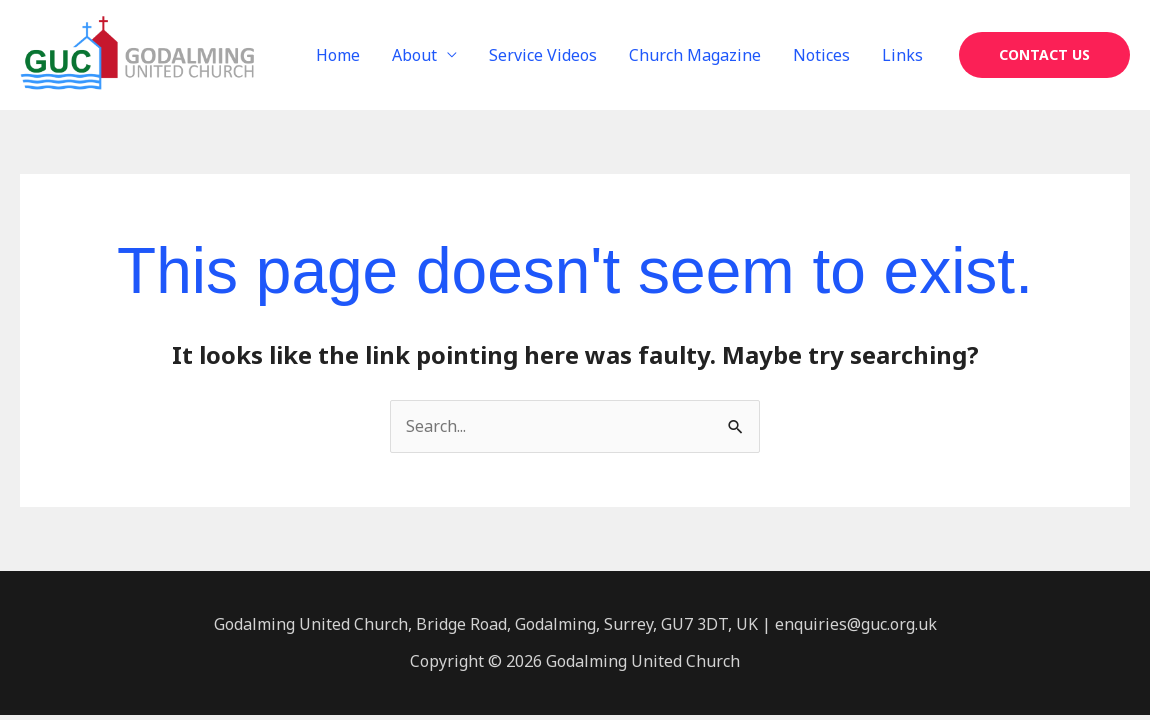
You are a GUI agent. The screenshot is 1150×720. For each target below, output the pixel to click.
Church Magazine (695, 55)
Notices (821, 55)
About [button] (414, 55)
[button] (1044, 55)
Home (338, 55)
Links (902, 55)
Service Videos (543, 55)
